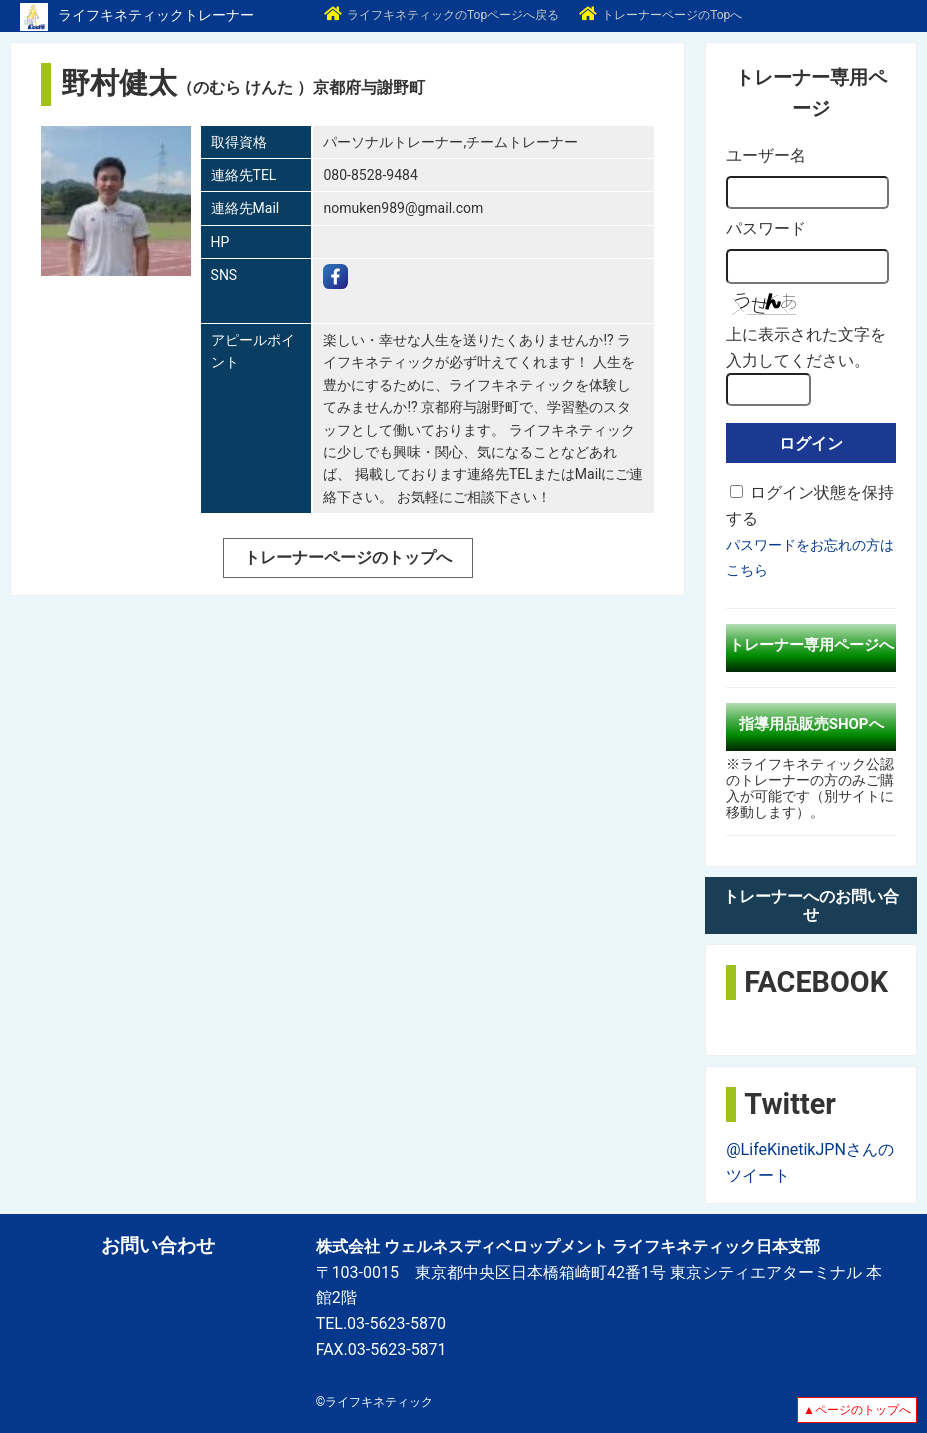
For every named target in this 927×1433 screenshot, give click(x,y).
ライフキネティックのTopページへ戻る (441, 15)
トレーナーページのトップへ (348, 557)
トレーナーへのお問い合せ (811, 905)
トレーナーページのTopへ (660, 15)
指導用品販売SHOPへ (811, 724)
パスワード (766, 228)
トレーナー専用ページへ (811, 645)
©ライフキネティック (374, 1402)
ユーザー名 (766, 155)
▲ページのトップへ (857, 1410)
